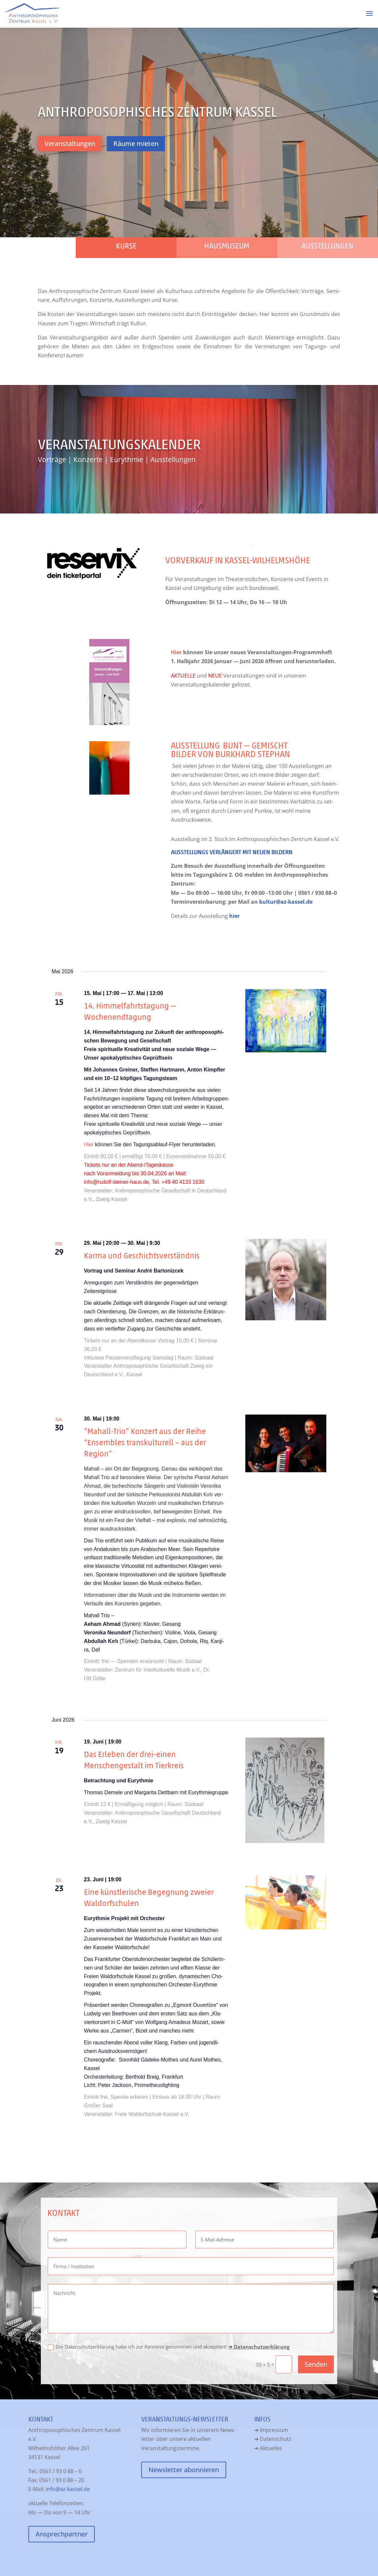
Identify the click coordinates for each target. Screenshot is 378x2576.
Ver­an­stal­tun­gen (69, 143)
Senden (316, 2364)
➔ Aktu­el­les (268, 2448)
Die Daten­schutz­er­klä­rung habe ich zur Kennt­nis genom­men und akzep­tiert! (168, 2346)
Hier (176, 652)
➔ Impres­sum (271, 2430)
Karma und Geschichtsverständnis (142, 1255)
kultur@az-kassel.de (285, 901)
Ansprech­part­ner (62, 2534)
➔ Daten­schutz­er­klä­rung (258, 2346)
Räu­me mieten (135, 143)
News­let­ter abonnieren (183, 2469)
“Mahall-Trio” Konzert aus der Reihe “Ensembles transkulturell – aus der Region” (145, 1442)
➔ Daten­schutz (272, 2439)
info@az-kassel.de (68, 2489)
